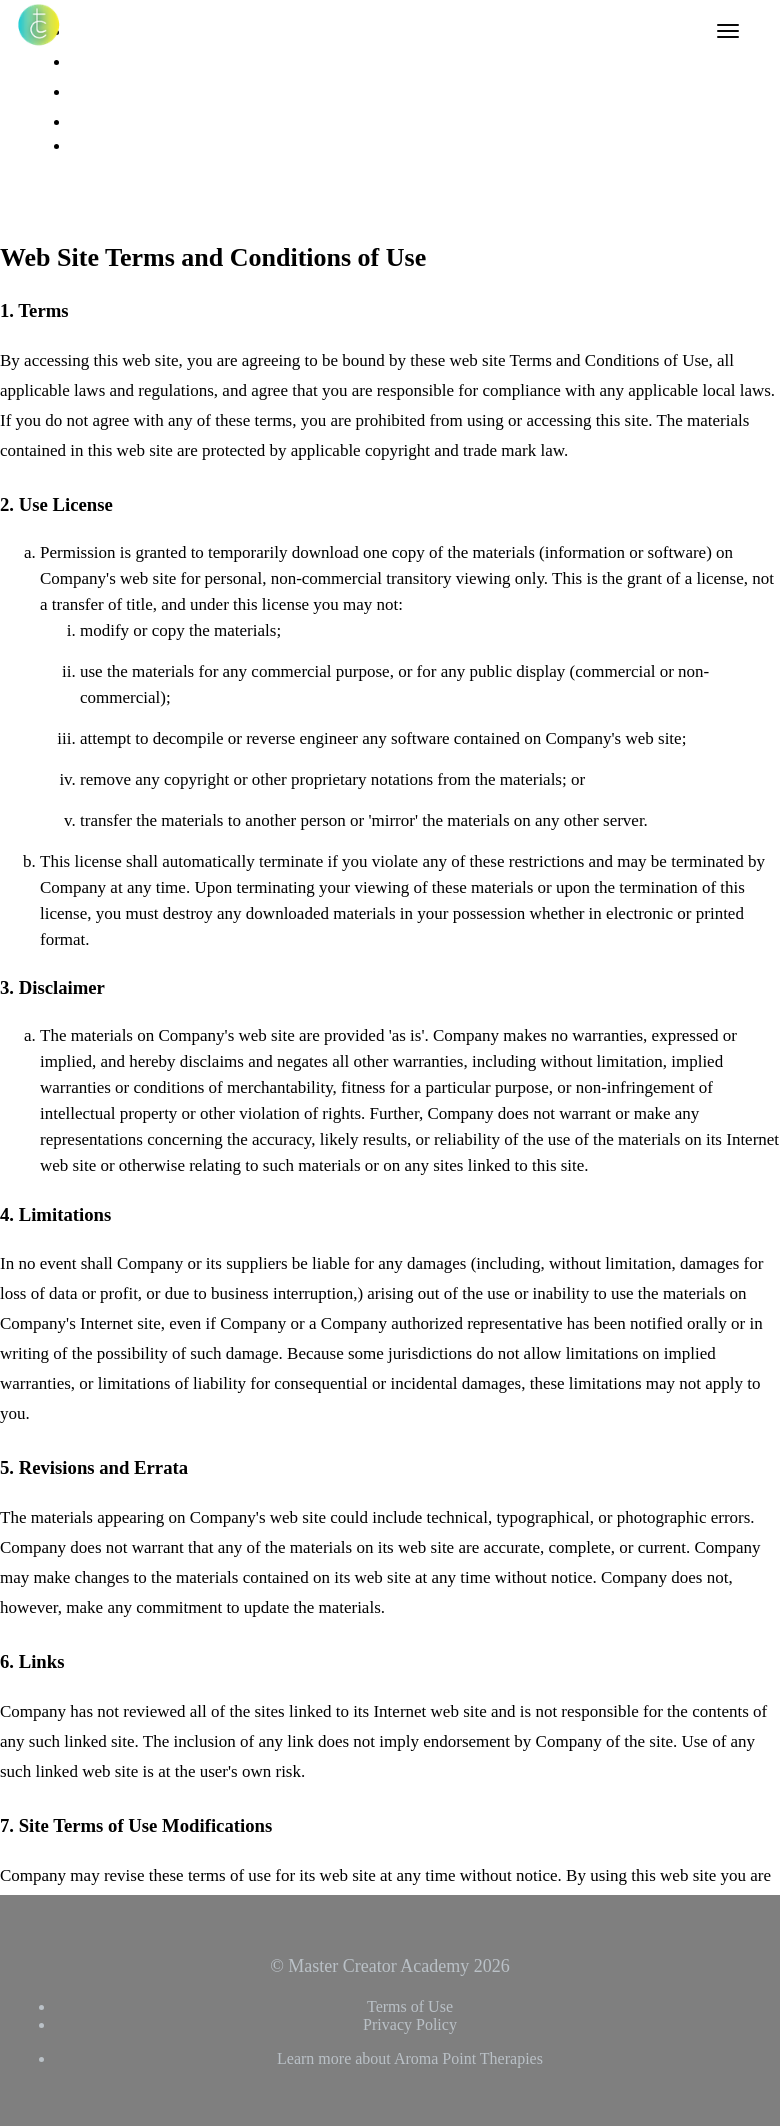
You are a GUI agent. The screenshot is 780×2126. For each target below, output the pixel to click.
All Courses (105, 32)
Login (88, 122)
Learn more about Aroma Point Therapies (410, 2058)
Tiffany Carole (114, 92)
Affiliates (98, 62)
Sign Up (104, 177)
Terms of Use (410, 2006)
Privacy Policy (410, 2024)
